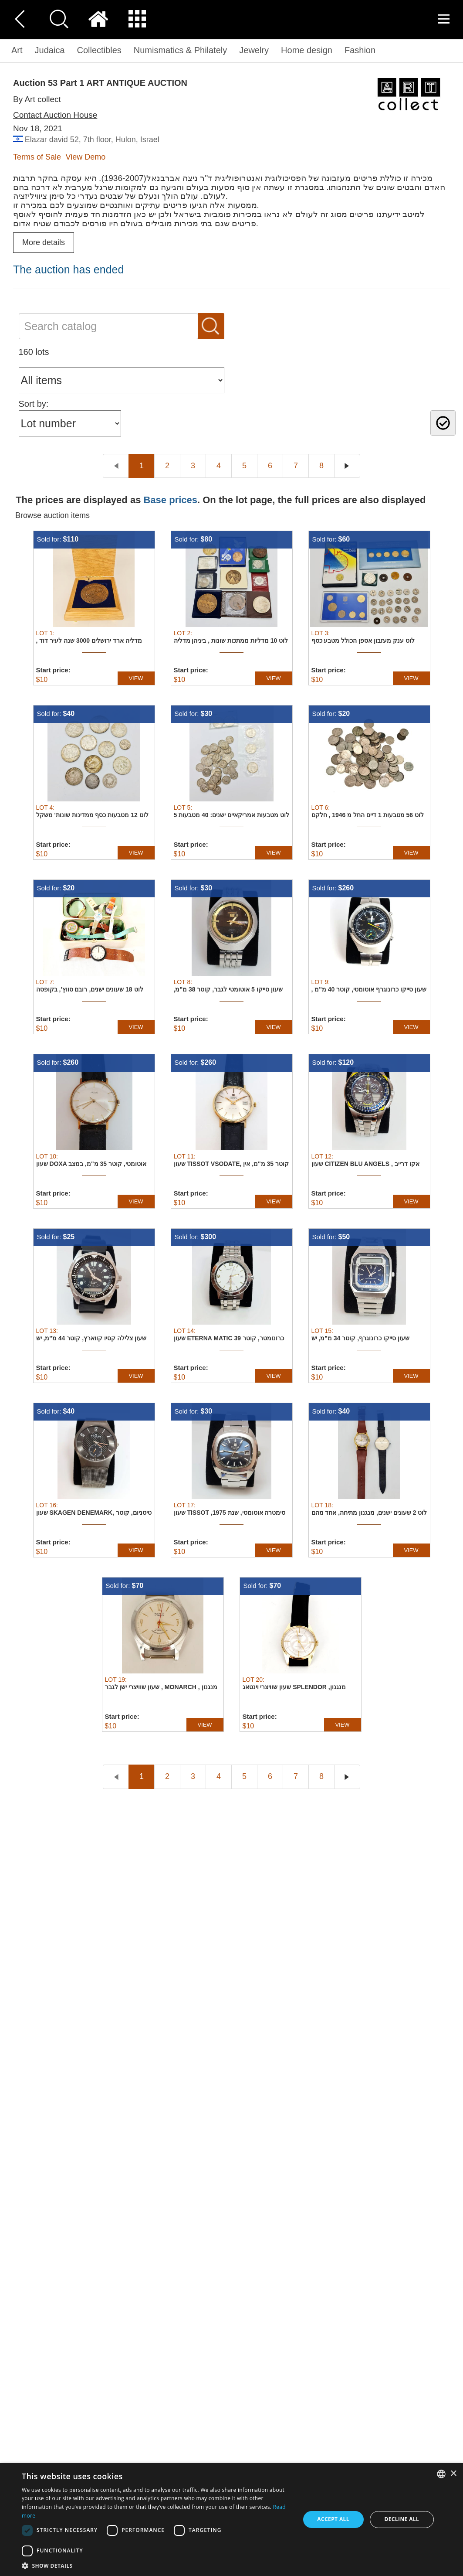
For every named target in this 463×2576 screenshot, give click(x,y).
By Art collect (37, 99)
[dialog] (231, 2519)
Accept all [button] (333, 2519)
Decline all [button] (401, 2519)
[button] (156, 2565)
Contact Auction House (55, 114)
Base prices (170, 499)
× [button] (453, 2473)
